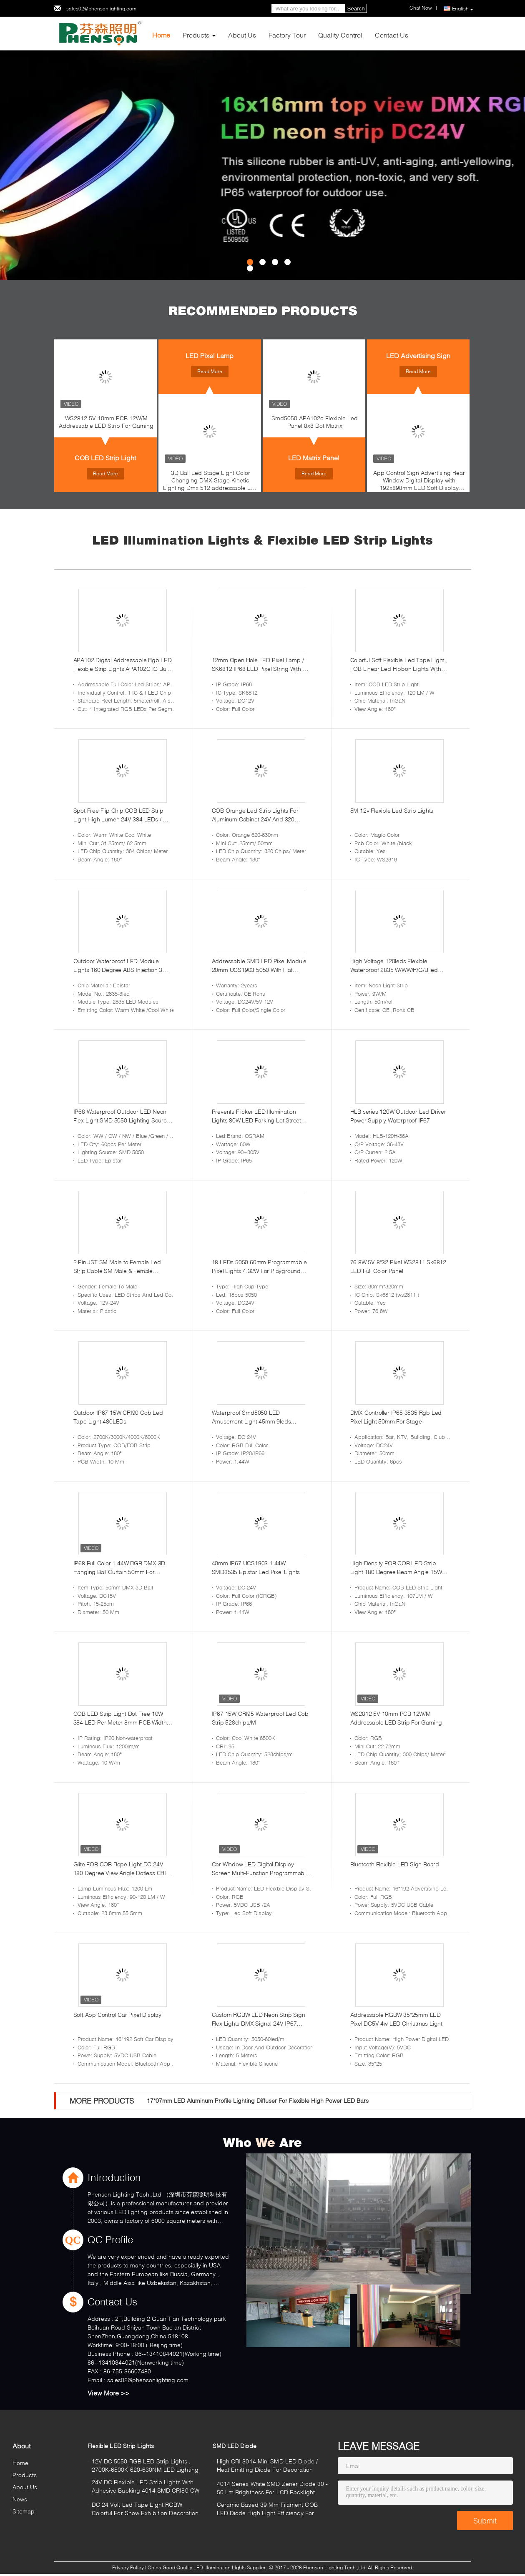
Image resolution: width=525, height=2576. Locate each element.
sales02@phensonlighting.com (101, 8)
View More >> (109, 2393)
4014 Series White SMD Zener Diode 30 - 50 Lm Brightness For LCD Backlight (272, 2488)
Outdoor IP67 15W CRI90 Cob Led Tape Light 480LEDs (118, 1417)
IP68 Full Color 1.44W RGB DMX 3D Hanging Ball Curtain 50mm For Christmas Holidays (119, 1567)
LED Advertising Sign (418, 355)
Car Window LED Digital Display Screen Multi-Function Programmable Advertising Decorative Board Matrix (260, 1868)
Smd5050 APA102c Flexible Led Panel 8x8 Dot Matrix (314, 421)
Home (161, 35)
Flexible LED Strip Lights (121, 2445)
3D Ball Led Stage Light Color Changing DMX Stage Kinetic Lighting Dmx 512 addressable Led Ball (210, 482)
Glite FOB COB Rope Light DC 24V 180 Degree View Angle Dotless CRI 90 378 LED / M (119, 1868)
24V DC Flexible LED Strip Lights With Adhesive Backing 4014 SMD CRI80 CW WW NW (145, 2487)
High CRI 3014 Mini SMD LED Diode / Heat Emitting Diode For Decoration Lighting (267, 2467)
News (20, 2499)
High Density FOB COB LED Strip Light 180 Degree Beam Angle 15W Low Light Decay (396, 1567)
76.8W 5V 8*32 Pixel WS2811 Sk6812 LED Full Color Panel (398, 1266)
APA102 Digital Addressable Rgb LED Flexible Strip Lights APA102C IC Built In (122, 664)
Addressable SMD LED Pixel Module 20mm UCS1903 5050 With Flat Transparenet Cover (259, 965)
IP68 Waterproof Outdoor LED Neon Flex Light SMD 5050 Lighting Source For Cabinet (121, 1116)
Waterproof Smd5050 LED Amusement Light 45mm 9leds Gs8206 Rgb (251, 1417)
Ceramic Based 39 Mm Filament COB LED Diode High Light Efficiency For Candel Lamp (267, 2510)
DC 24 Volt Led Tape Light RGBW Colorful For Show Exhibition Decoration (145, 2508)
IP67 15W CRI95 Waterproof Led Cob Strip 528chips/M (260, 1718)
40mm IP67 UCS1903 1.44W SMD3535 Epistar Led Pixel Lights (256, 1567)
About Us (242, 35)
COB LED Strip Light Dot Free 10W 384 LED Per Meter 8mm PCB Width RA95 (120, 1718)
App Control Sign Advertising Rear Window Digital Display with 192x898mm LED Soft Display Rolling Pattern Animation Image (419, 482)
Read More (105, 473)
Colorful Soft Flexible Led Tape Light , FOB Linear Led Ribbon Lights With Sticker (398, 664)
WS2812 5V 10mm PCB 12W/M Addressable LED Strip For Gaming (106, 421)
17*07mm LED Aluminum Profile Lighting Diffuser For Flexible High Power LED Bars (258, 2100)
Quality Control (340, 35)
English (462, 8)
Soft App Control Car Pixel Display (117, 2014)
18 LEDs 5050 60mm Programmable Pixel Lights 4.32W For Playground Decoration (259, 1266)
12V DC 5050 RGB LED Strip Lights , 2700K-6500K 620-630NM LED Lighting (145, 2465)
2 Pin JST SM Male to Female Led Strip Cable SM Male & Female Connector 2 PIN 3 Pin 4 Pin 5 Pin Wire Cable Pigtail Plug (123, 1266)
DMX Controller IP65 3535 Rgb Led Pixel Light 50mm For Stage (396, 1417)
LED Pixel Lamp (210, 355)
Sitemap (24, 2511)
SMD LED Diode (234, 2445)
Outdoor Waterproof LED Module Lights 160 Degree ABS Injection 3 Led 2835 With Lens (117, 965)
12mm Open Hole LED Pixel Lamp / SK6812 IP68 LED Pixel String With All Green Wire (260, 664)
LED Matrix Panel (313, 458)
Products (196, 35)
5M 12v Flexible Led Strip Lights (392, 810)
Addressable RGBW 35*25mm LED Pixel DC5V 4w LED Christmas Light (396, 2019)
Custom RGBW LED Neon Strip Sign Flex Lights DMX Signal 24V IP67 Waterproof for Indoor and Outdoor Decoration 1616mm (258, 2019)
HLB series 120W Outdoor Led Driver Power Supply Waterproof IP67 (398, 1116)
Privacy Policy (128, 2567)
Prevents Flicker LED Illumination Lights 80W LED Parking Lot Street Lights (256, 1116)
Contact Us (391, 35)
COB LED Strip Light (105, 458)
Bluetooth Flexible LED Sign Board (394, 1864)
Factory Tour (287, 35)
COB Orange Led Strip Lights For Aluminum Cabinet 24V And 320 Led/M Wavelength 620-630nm (255, 815)
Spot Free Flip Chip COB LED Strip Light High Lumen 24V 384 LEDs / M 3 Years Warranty (123, 815)
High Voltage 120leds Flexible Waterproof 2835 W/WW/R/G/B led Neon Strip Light (394, 965)
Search (356, 8)
